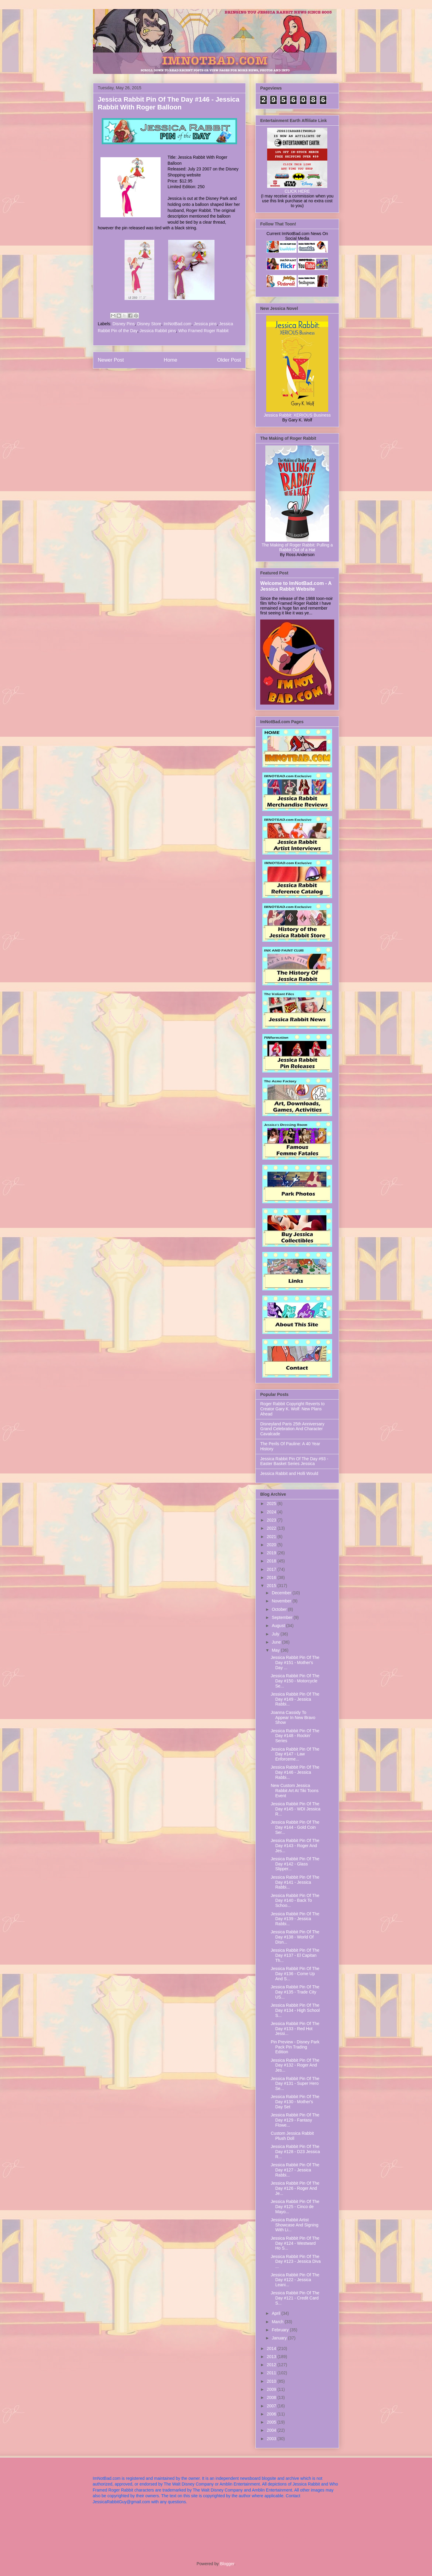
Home (170, 360)
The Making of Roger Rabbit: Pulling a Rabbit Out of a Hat (297, 547)
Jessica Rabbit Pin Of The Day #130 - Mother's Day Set (295, 2101)
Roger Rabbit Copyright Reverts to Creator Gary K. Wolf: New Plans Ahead (292, 1408)
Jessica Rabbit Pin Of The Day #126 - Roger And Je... (295, 2188)
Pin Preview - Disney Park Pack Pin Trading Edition (295, 2046)
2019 (272, 1552)
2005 (272, 2422)
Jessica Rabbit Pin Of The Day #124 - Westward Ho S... (295, 2243)
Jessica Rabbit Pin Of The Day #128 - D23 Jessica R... (295, 2151)
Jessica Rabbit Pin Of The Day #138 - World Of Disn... (295, 1936)
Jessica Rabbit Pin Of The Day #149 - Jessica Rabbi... (295, 1699)
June (277, 1642)
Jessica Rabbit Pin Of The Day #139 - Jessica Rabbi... (295, 1918)
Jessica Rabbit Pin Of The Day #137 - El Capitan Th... (295, 1955)
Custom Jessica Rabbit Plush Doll (292, 2136)
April (276, 2313)
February (281, 2329)
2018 (272, 1561)
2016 (272, 1577)
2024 (272, 1512)
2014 (272, 2348)
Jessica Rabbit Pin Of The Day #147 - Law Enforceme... (295, 1754)
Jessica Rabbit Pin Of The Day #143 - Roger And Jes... (295, 1845)
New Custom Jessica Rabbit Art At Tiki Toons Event (295, 1790)
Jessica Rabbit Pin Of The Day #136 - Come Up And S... (295, 1973)
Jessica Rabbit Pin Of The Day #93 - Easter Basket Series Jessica (294, 1461)
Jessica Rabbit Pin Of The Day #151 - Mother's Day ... (295, 1662)
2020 (272, 1544)
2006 (272, 2414)
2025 (272, 1503)
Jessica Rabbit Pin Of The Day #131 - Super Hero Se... (295, 2083)
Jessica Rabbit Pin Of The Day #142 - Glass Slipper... (295, 1863)
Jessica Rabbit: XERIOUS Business (297, 415)
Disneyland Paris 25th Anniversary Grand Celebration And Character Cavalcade (292, 1428)
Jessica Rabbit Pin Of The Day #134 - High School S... (295, 2010)
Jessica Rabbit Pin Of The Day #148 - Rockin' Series (295, 1735)
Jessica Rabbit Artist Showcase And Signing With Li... (294, 2224)
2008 (272, 2397)
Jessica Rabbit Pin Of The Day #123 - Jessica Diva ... (296, 2261)
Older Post (229, 360)
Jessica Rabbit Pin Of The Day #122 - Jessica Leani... (295, 2279)
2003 (272, 2438)
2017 (272, 1569)
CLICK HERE (297, 191)
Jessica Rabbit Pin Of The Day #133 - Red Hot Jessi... (295, 2028)
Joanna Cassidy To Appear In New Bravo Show (293, 1717)
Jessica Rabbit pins (158, 330)
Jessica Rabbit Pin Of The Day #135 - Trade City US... (295, 1991)
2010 (272, 2381)
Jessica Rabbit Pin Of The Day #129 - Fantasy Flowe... (295, 2120)
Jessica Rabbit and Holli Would (289, 1473)
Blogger (227, 2563)
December (282, 1592)
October (280, 1609)
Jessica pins (205, 323)
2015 (272, 1585)
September (282, 1617)
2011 (272, 2372)
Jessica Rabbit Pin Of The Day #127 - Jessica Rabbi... (295, 2169)
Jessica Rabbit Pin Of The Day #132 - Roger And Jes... (295, 2065)
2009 (272, 2389)
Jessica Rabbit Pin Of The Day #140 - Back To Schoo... (295, 1900)
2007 (272, 2405)
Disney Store (149, 323)
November (282, 1601)
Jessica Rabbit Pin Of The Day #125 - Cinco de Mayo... (295, 2206)
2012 (272, 2364)
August (279, 1625)
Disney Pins (124, 323)
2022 (272, 1528)
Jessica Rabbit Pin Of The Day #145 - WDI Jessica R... (295, 1808)
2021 (272, 1536)
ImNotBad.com (178, 323)
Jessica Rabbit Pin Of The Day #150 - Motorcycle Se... (295, 1680)
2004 (272, 2430)
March (278, 2321)
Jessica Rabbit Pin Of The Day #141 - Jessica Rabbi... (295, 1882)
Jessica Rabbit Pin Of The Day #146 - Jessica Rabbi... (295, 1772)
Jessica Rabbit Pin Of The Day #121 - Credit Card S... (295, 2297)
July (276, 1634)
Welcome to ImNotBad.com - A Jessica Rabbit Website (296, 586)
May (276, 1650)
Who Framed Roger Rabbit (203, 330)
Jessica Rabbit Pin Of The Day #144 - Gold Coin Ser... (295, 1827)
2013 (272, 2356)
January (280, 2338)
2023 (272, 1520)
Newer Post (111, 360)
